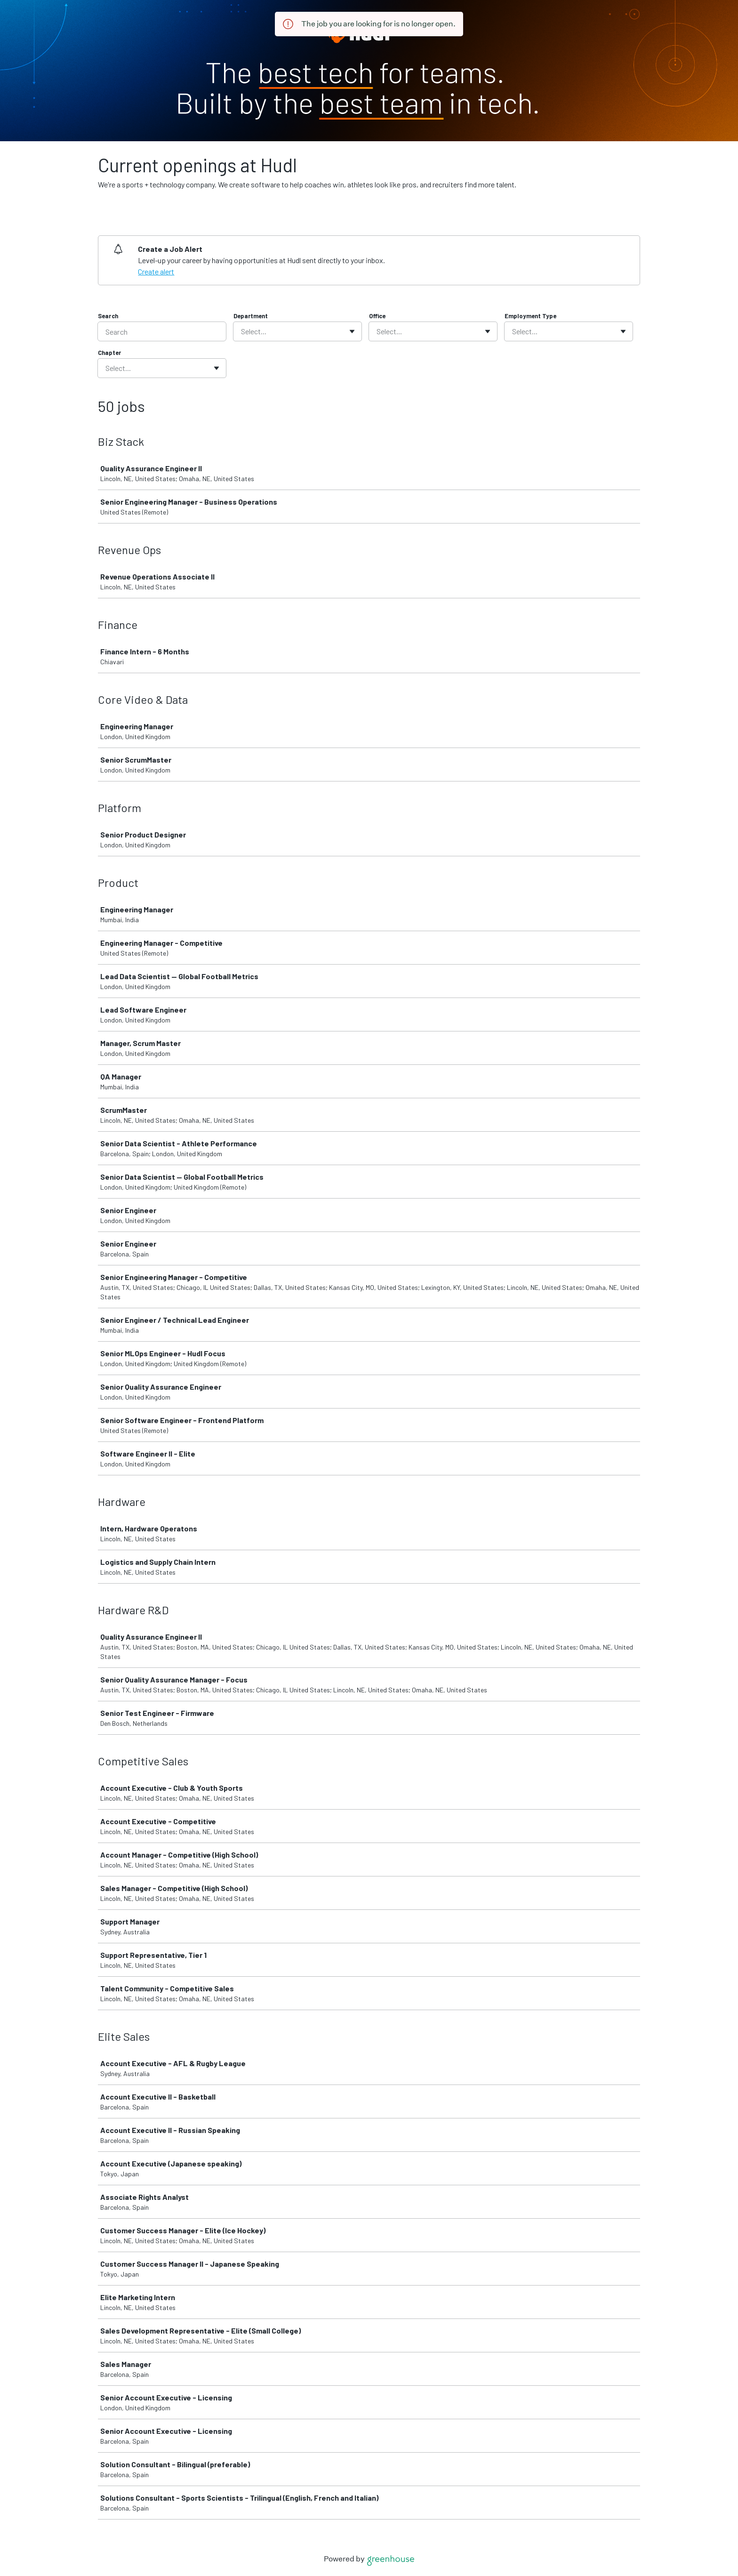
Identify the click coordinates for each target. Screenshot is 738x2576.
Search (108, 316)
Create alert (156, 271)
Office (377, 316)
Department (250, 316)
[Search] (162, 331)
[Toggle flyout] (352, 331)
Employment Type (530, 316)
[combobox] (241, 331)
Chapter (109, 352)
